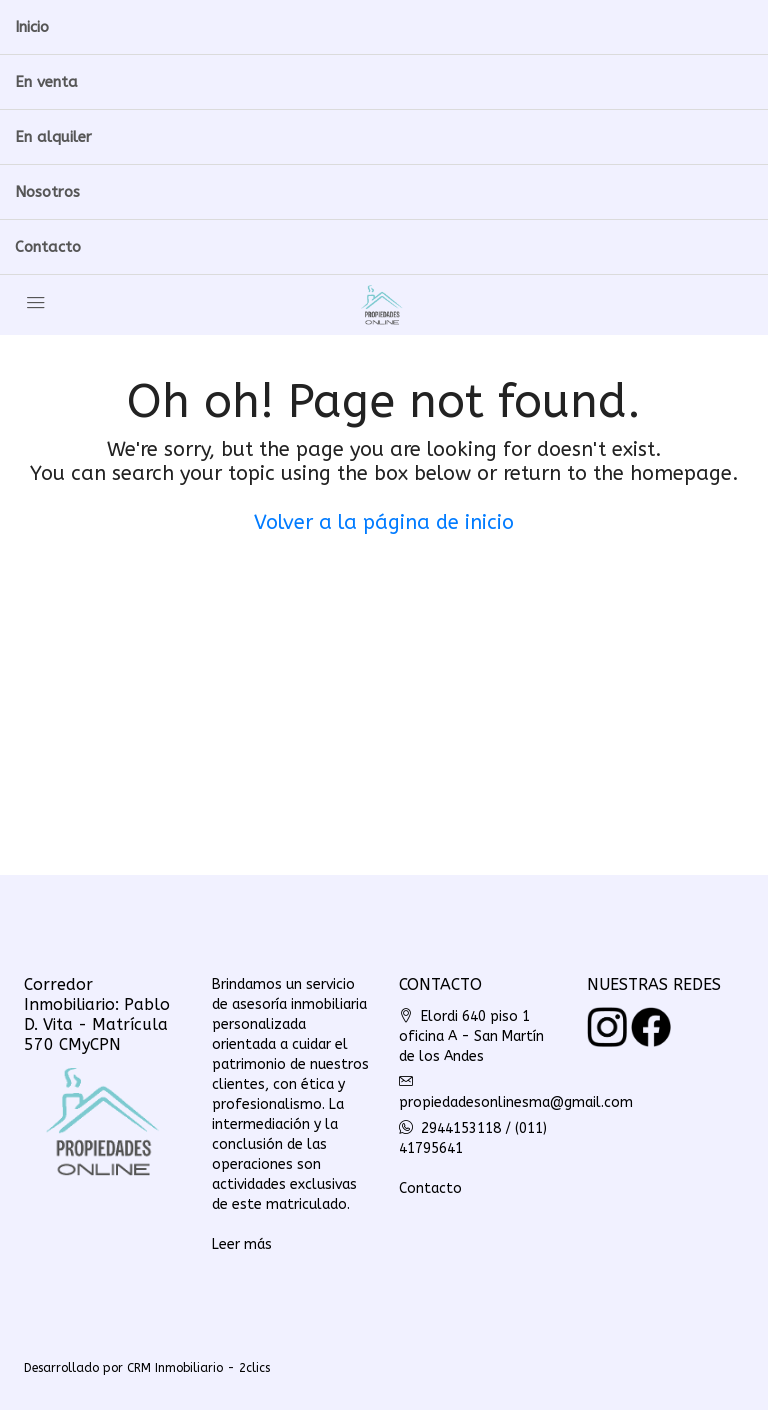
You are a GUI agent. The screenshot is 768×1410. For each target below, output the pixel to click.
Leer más (242, 1244)
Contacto (48, 247)
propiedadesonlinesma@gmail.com (516, 1102)
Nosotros (47, 192)
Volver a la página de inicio (384, 522)
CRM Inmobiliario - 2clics (198, 1368)
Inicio (32, 27)
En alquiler (53, 137)
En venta (46, 82)
